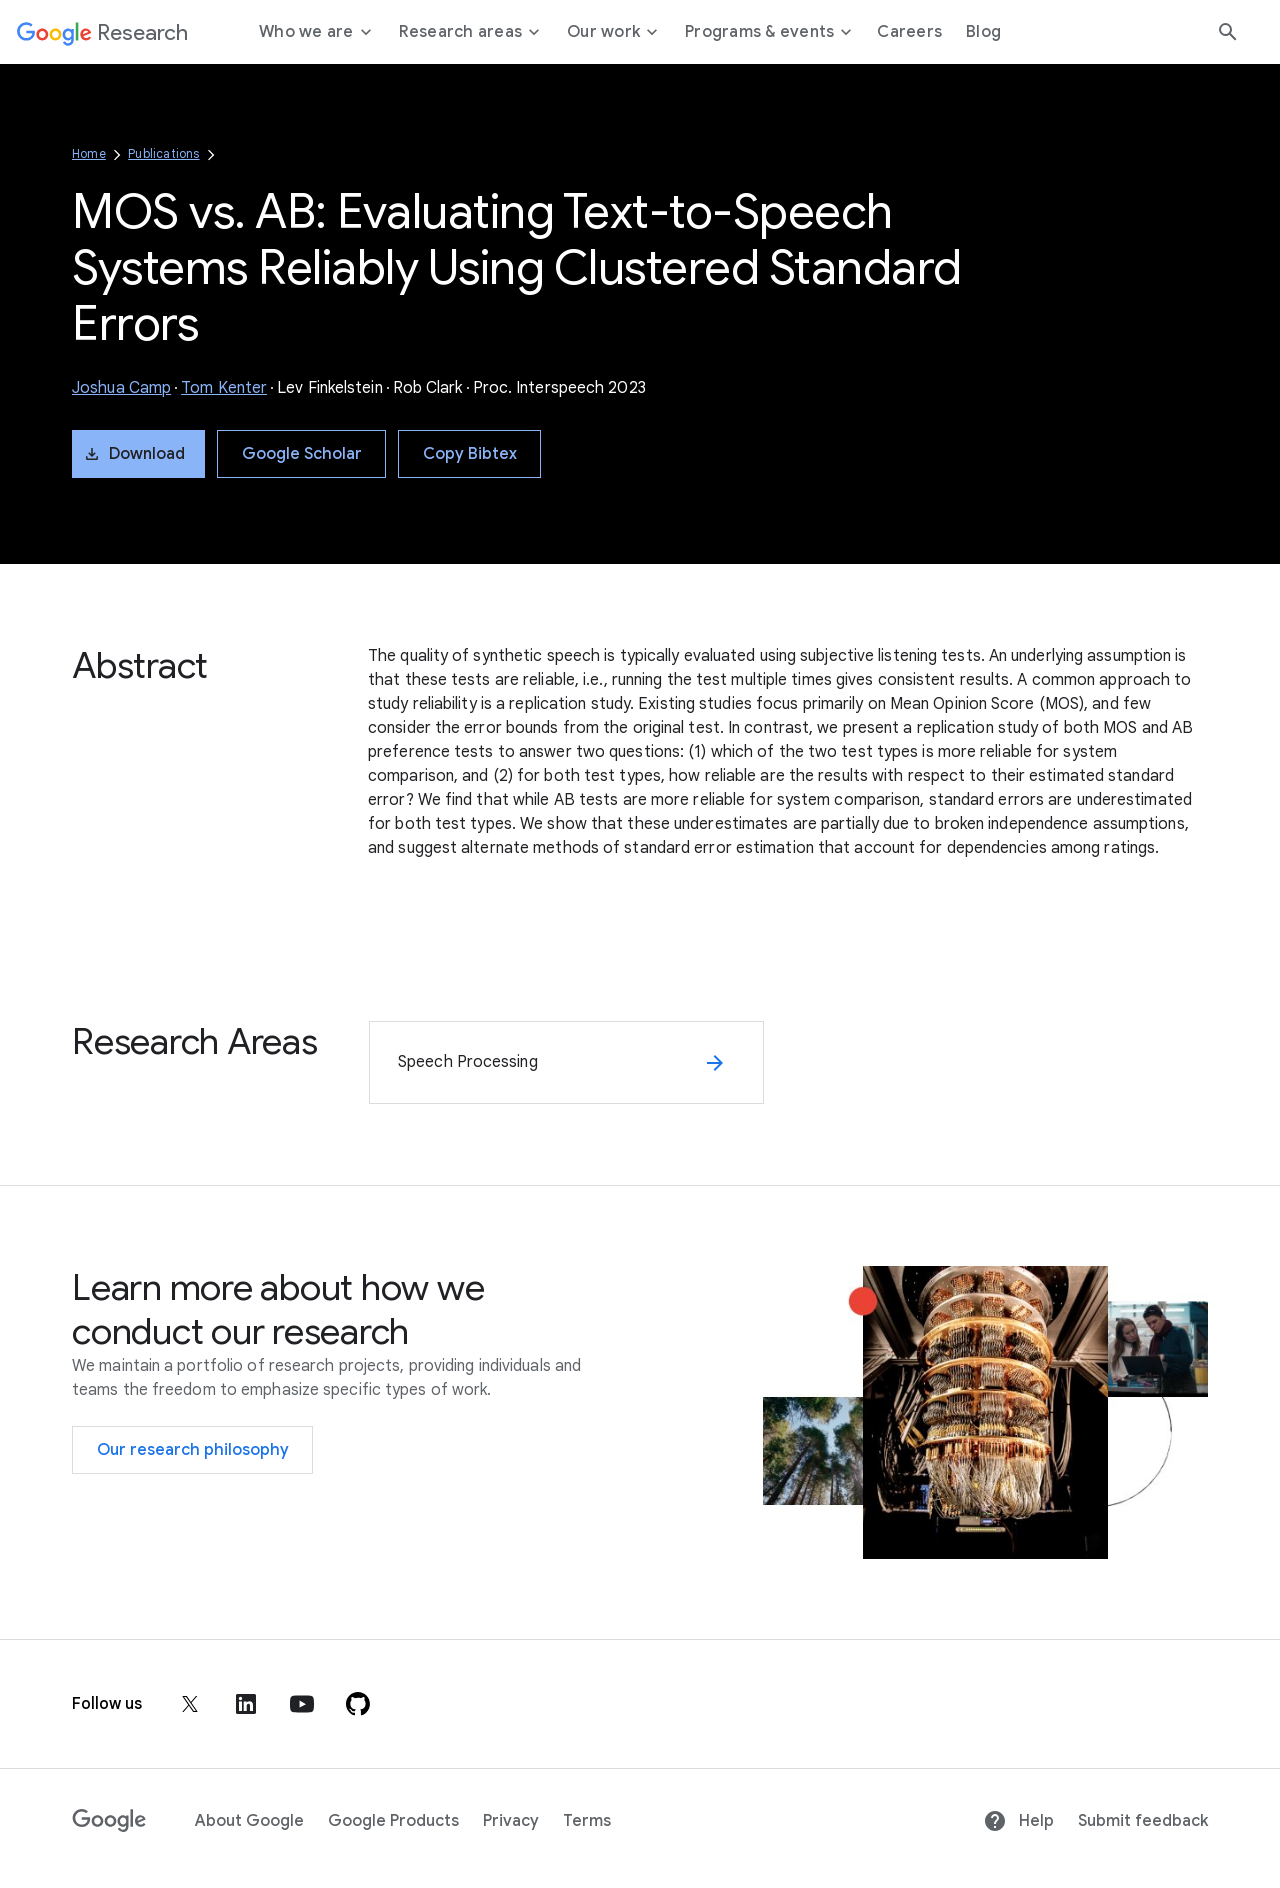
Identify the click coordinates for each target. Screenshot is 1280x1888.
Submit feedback (1143, 1821)
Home (89, 153)
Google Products (393, 1821)
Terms (587, 1821)
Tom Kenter (224, 388)
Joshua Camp (121, 388)
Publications (163, 153)
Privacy (511, 1821)
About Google (249, 1821)
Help (1018, 1821)
